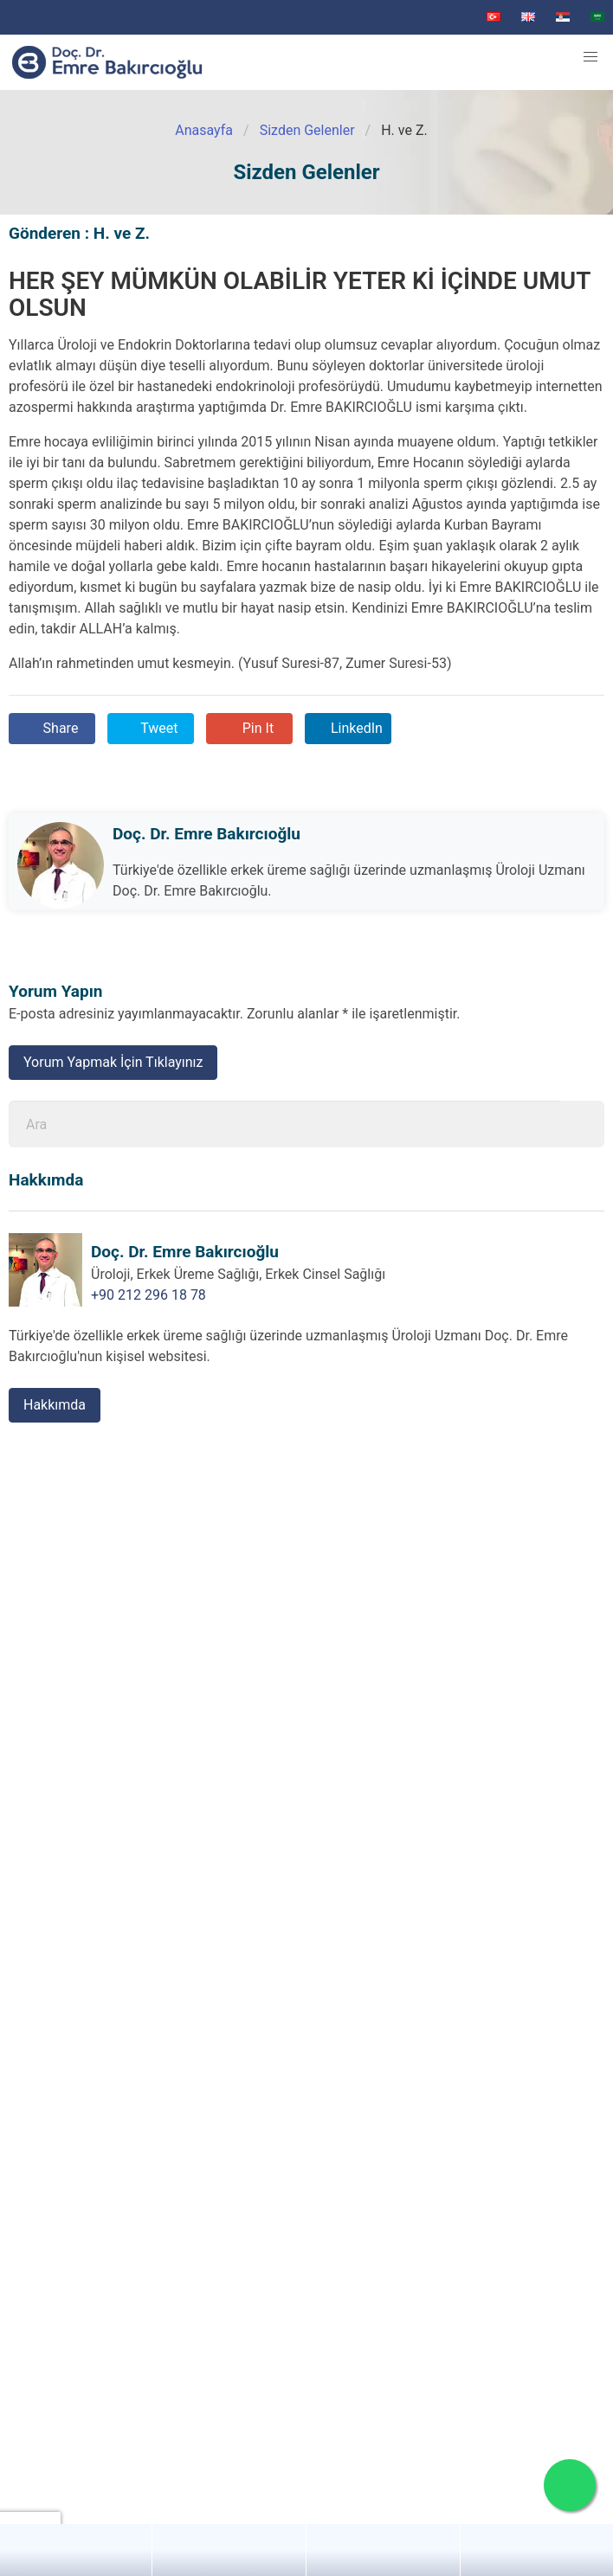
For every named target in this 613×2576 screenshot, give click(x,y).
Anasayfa (204, 130)
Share (59, 728)
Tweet (157, 728)
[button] (590, 57)
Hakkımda (54, 1405)
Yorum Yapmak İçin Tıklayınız (113, 1062)
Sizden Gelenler (307, 130)
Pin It (256, 728)
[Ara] (284, 1124)
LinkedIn (355, 728)
